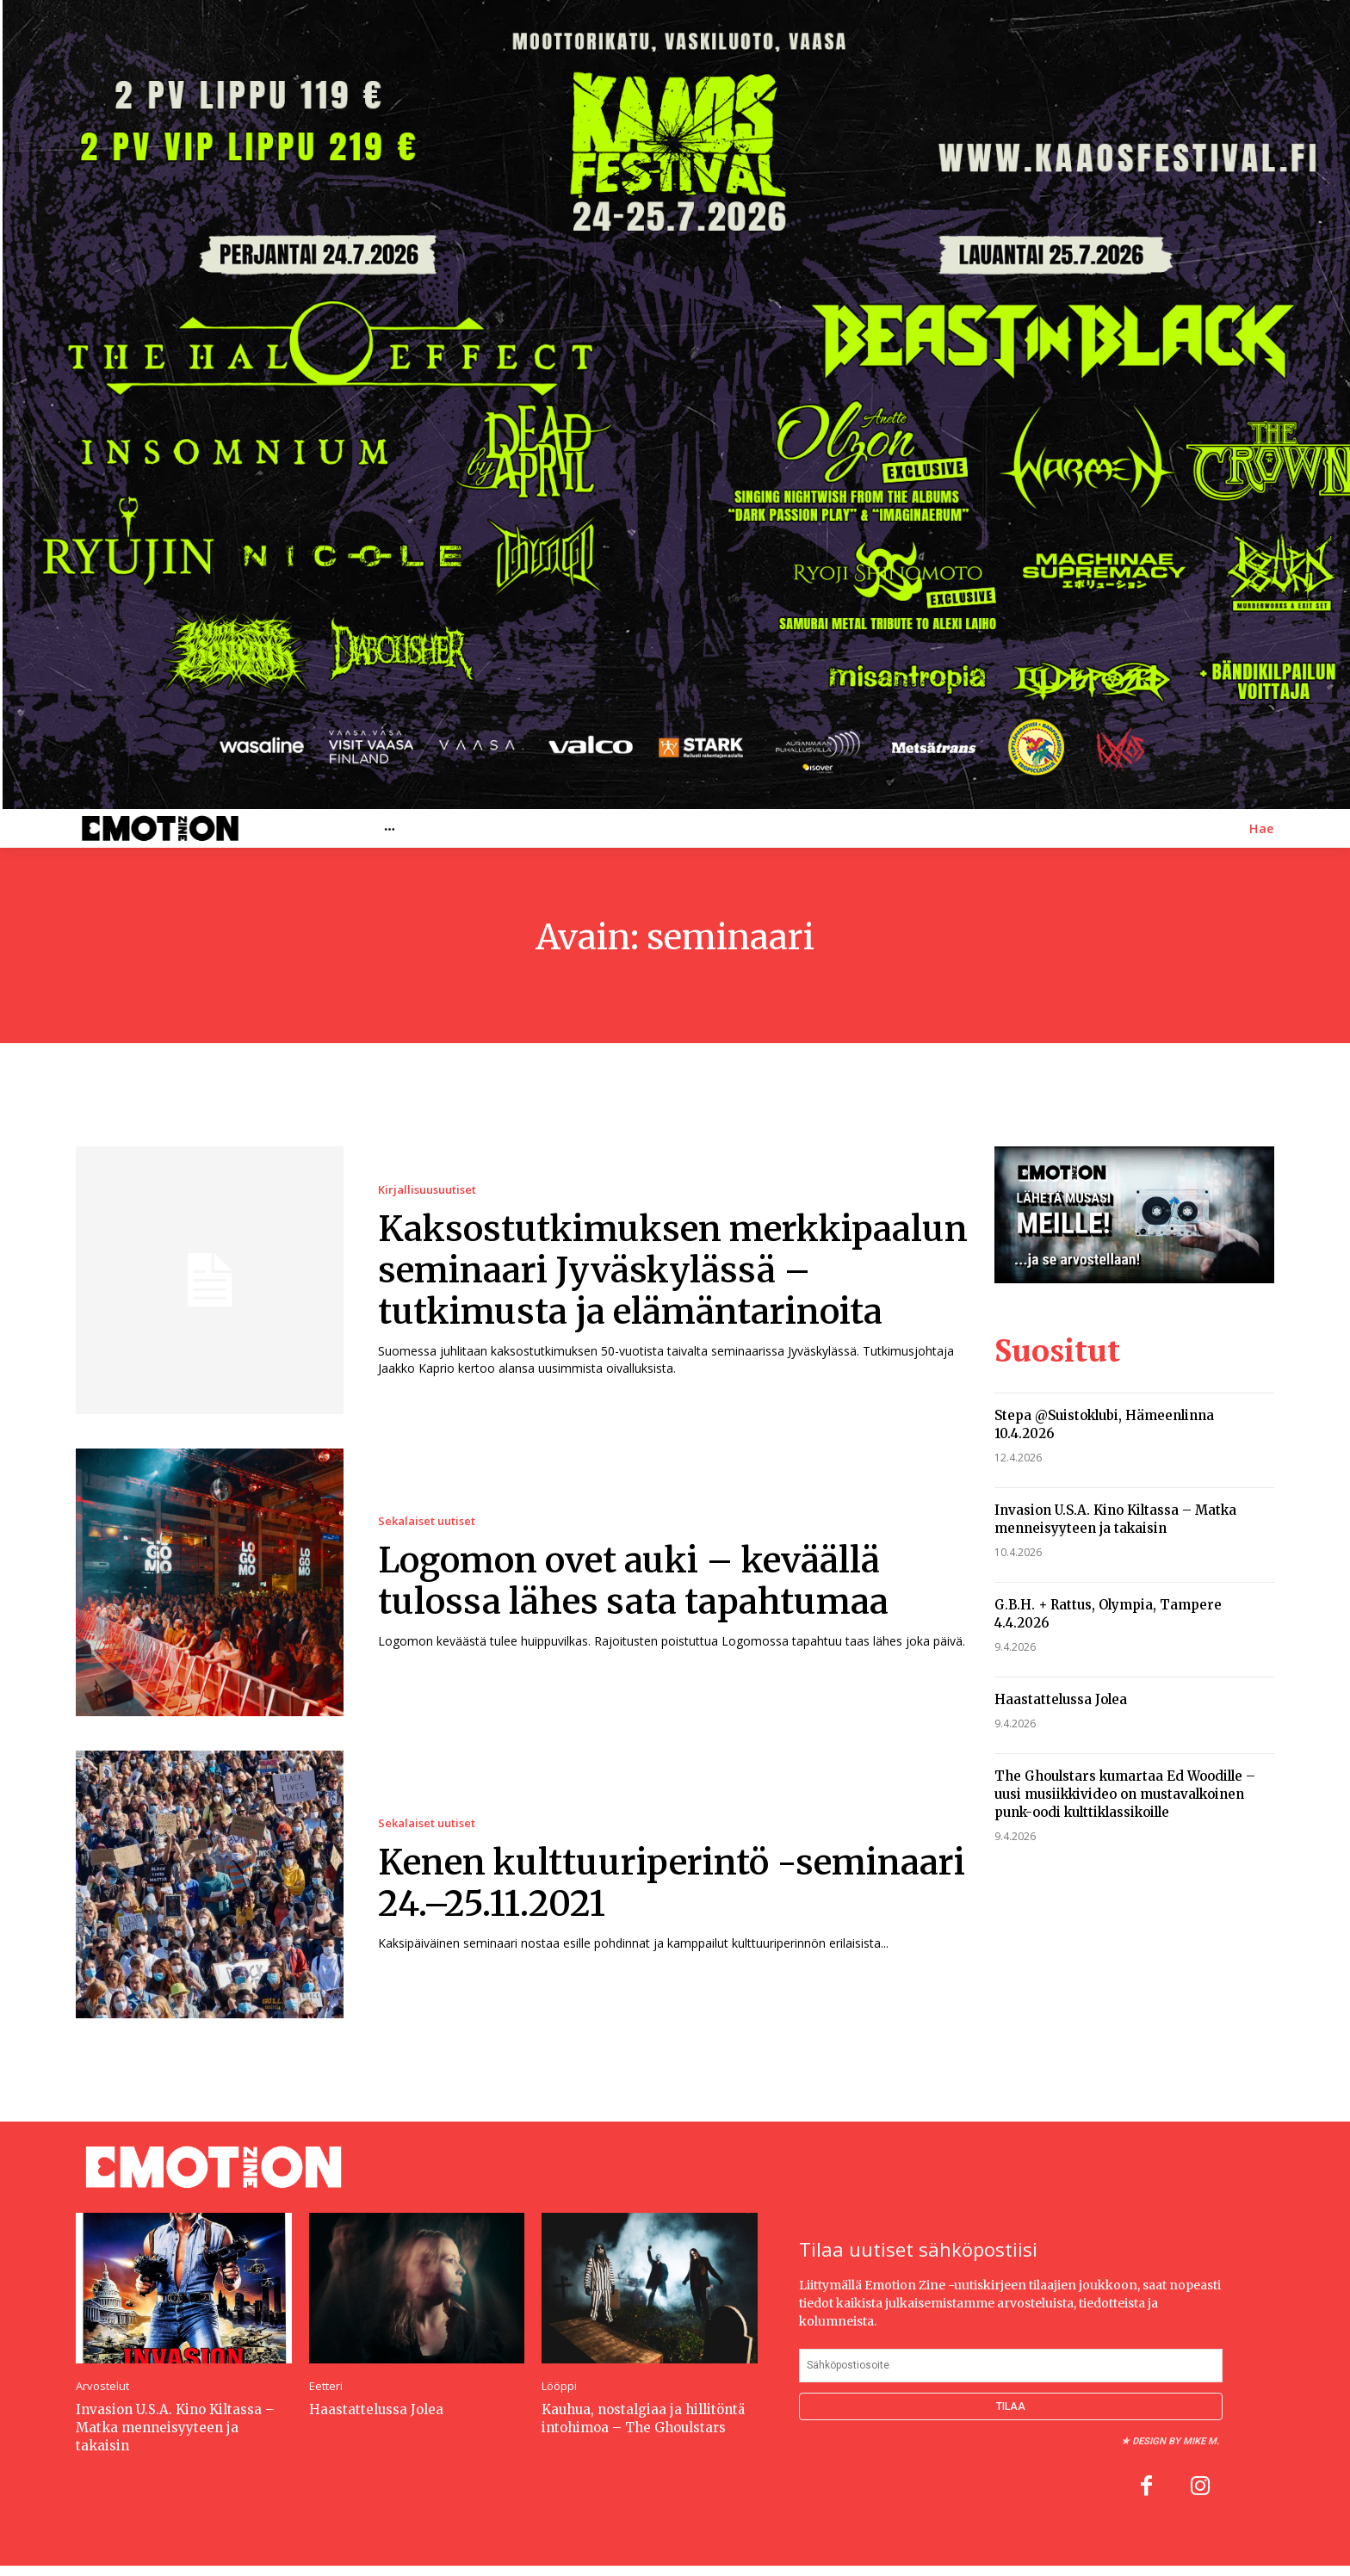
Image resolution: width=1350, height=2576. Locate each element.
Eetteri (326, 2386)
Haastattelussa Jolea (1060, 1699)
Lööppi (559, 2386)
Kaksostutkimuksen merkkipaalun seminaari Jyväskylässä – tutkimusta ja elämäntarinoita (673, 1270)
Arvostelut (102, 2386)
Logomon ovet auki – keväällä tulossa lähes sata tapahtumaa (633, 1581)
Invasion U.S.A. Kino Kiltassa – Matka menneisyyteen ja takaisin (175, 2427)
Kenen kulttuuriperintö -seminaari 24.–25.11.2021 (671, 1883)
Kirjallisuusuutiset (427, 1189)
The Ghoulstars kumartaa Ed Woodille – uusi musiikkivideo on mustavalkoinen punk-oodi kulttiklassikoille (1124, 1794)
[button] (1261, 829)
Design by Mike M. (1175, 2441)
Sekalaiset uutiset (426, 1521)
